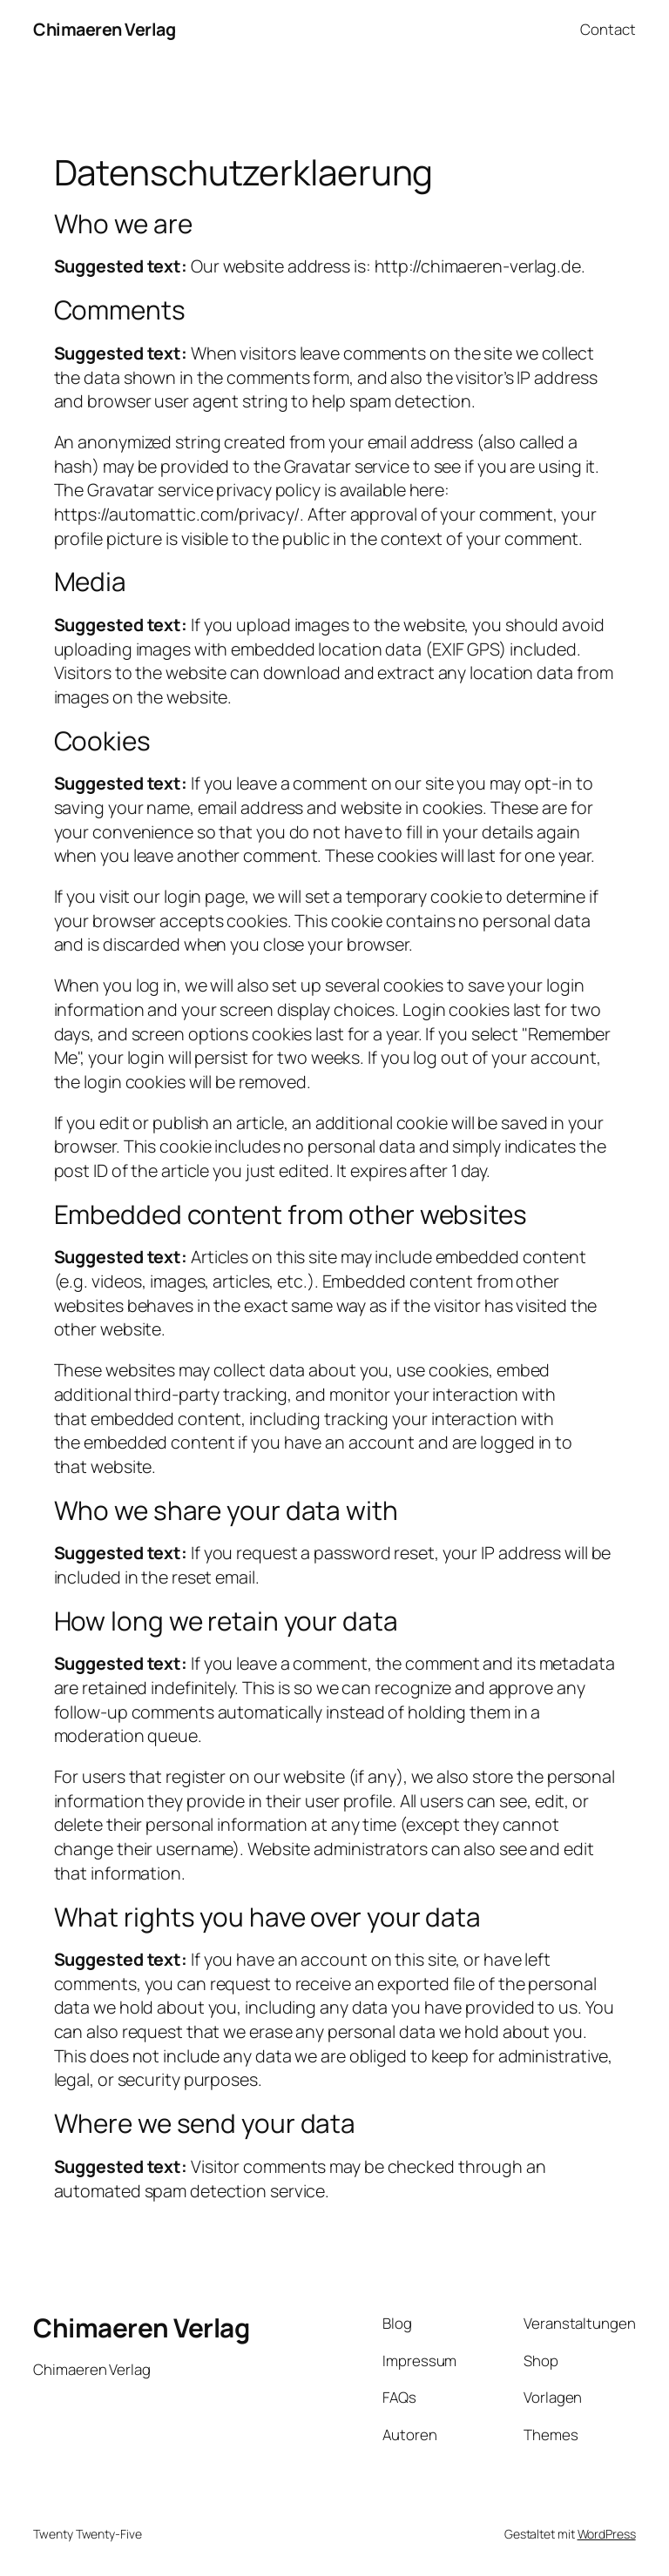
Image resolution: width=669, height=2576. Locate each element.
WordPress (607, 2534)
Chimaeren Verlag (104, 29)
